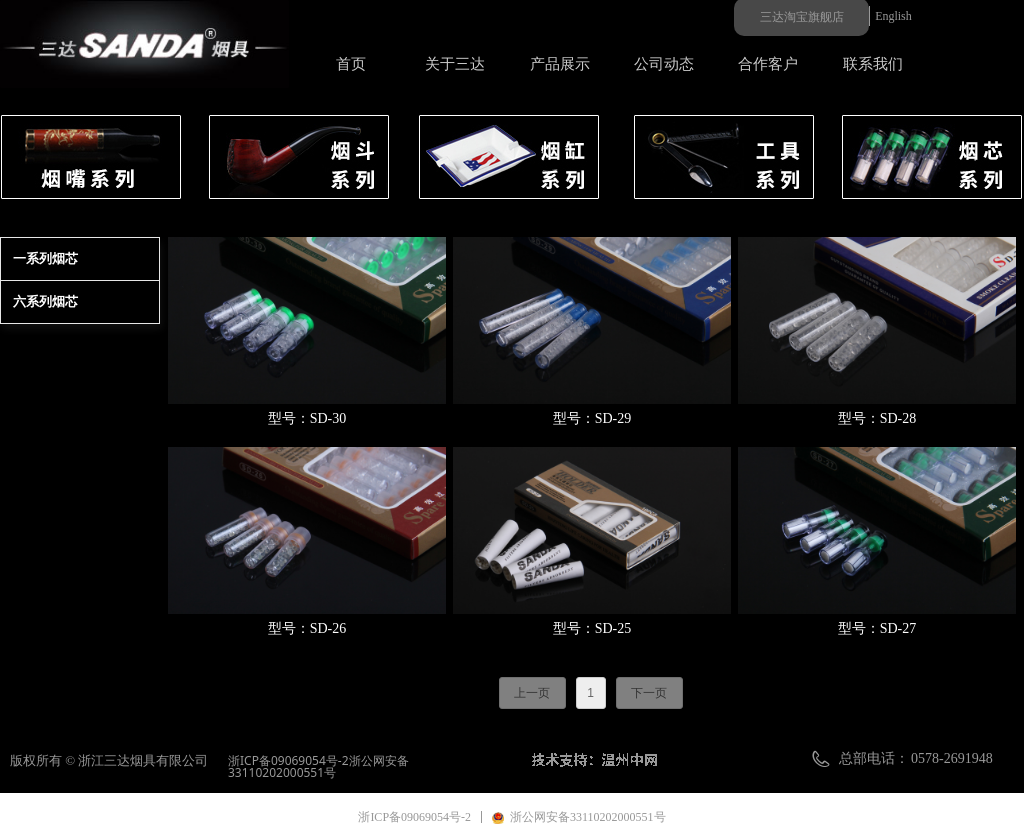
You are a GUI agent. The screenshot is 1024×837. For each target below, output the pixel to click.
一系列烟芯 (45, 258)
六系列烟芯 (45, 301)
